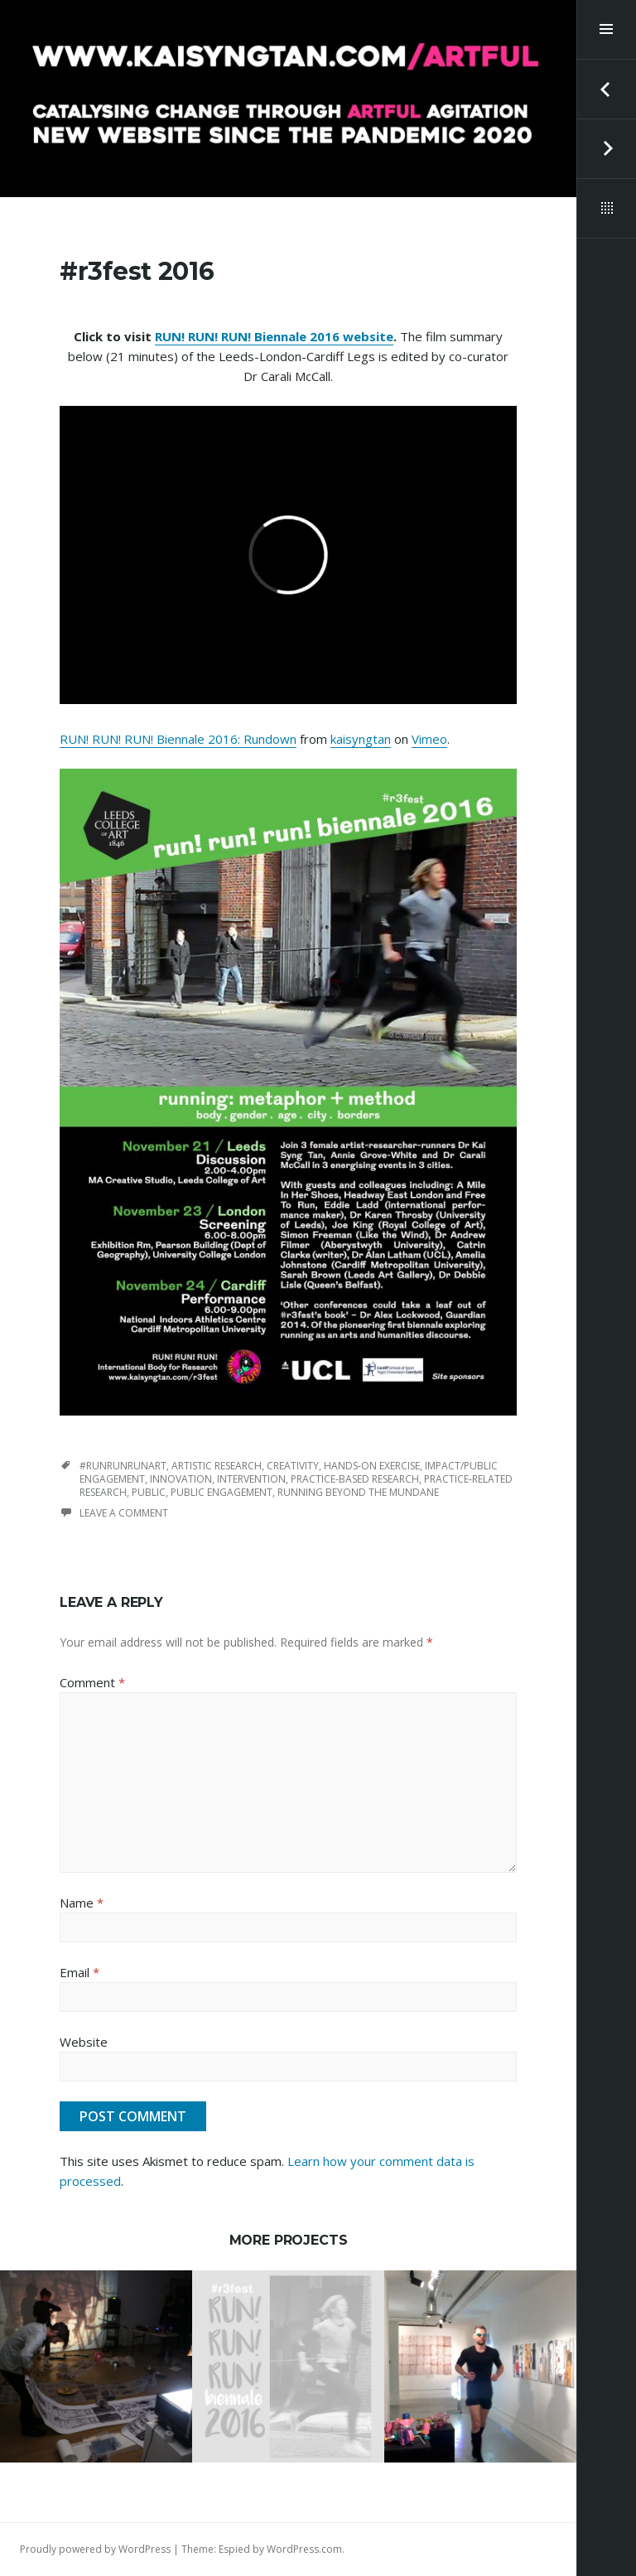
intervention (251, 1479)
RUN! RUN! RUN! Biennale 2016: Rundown (178, 739)
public (149, 1492)
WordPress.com (304, 2549)
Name (82, 1902)
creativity (293, 1466)
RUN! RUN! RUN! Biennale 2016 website (274, 336)
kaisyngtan (360, 739)
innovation (181, 1479)
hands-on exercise (372, 1466)
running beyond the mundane (358, 1492)
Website (84, 2041)
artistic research (216, 1466)
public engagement (221, 1492)
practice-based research (355, 1479)
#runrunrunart (123, 1466)
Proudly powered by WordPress (95, 2549)
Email (79, 1972)
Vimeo (429, 739)
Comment (92, 1682)
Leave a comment (124, 1513)
